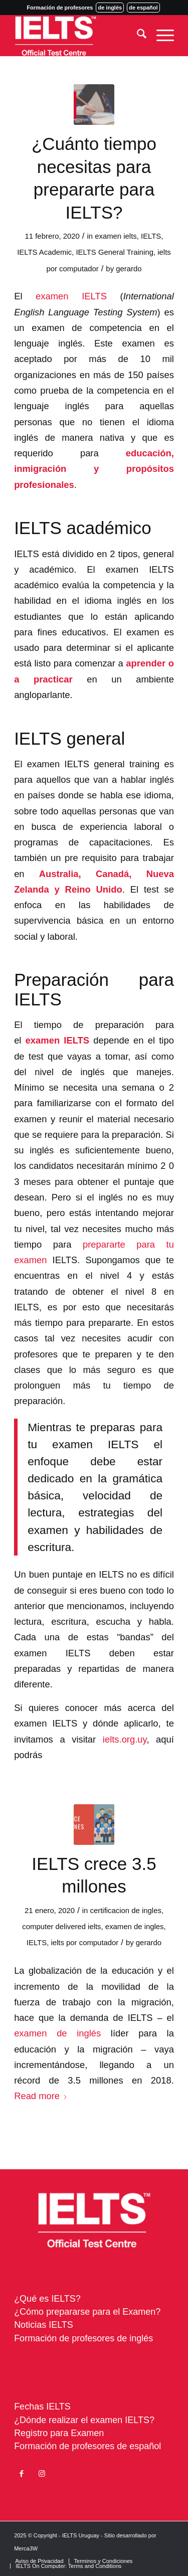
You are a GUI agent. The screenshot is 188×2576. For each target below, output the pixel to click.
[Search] (136, 36)
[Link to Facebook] (21, 2473)
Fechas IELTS (42, 2406)
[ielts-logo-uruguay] (78, 36)
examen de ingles (134, 1927)
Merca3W (26, 2548)
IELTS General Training (114, 252)
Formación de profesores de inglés (83, 2338)
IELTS (151, 236)
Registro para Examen (59, 2433)
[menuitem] (136, 36)
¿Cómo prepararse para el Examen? (87, 2312)
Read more (41, 2096)
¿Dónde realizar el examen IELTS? (84, 2420)
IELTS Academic (44, 252)
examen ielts (116, 236)
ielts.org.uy (125, 1739)
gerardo (128, 269)
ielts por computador (84, 1943)
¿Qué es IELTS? (47, 2299)
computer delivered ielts (61, 1927)
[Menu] (160, 36)
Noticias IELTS (43, 2325)
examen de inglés (57, 2033)
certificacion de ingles (125, 1911)
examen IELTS (71, 296)
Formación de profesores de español (87, 2446)
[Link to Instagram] (41, 2473)
